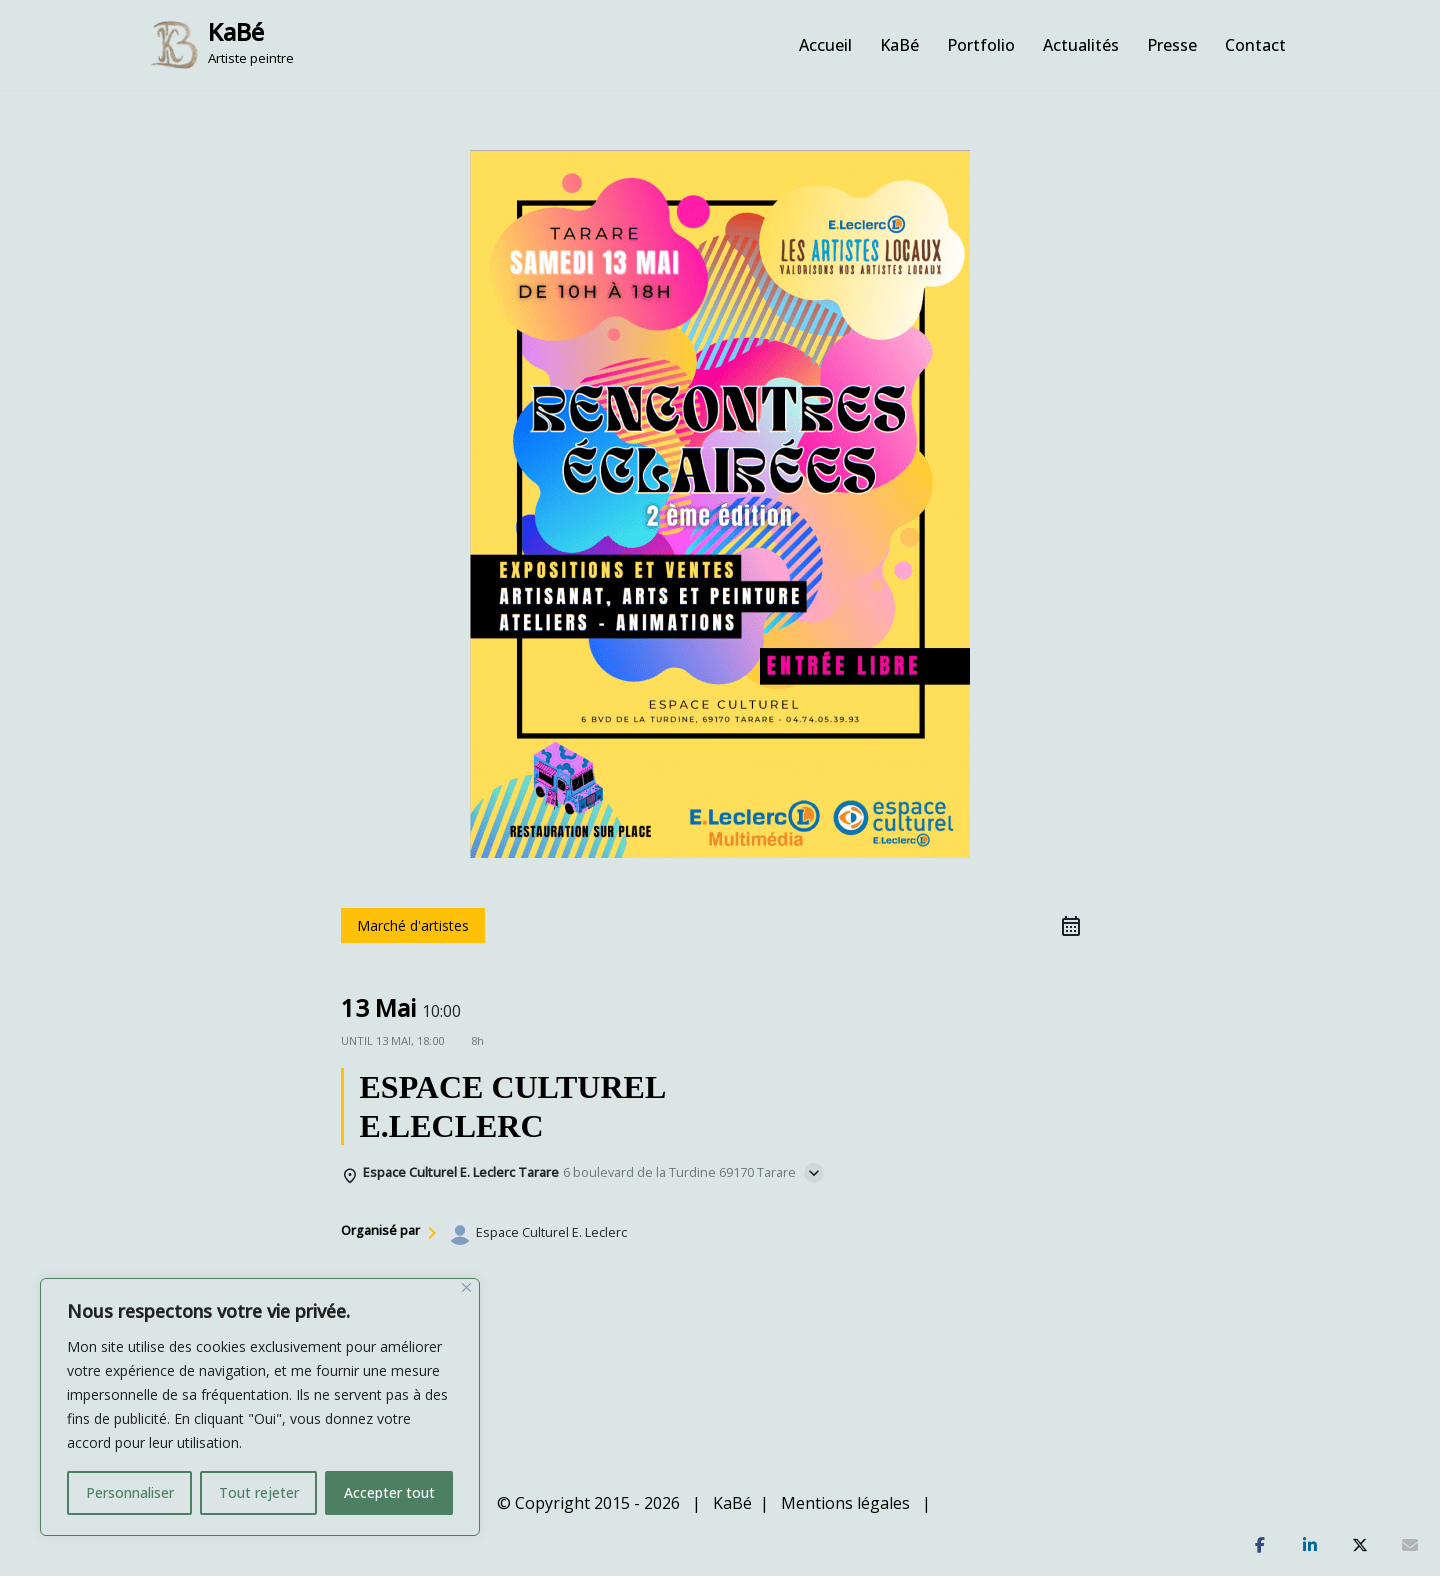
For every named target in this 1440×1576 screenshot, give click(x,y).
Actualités (1081, 45)
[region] (260, 1407)
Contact (1255, 45)
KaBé (899, 45)
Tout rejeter (259, 1492)
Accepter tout (389, 1492)
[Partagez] (1260, 1546)
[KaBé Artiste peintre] (222, 45)
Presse (1172, 45)
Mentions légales (845, 1503)
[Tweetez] (1360, 1546)
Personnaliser (130, 1492)
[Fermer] (466, 1287)
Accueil (825, 45)
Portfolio (981, 45)
